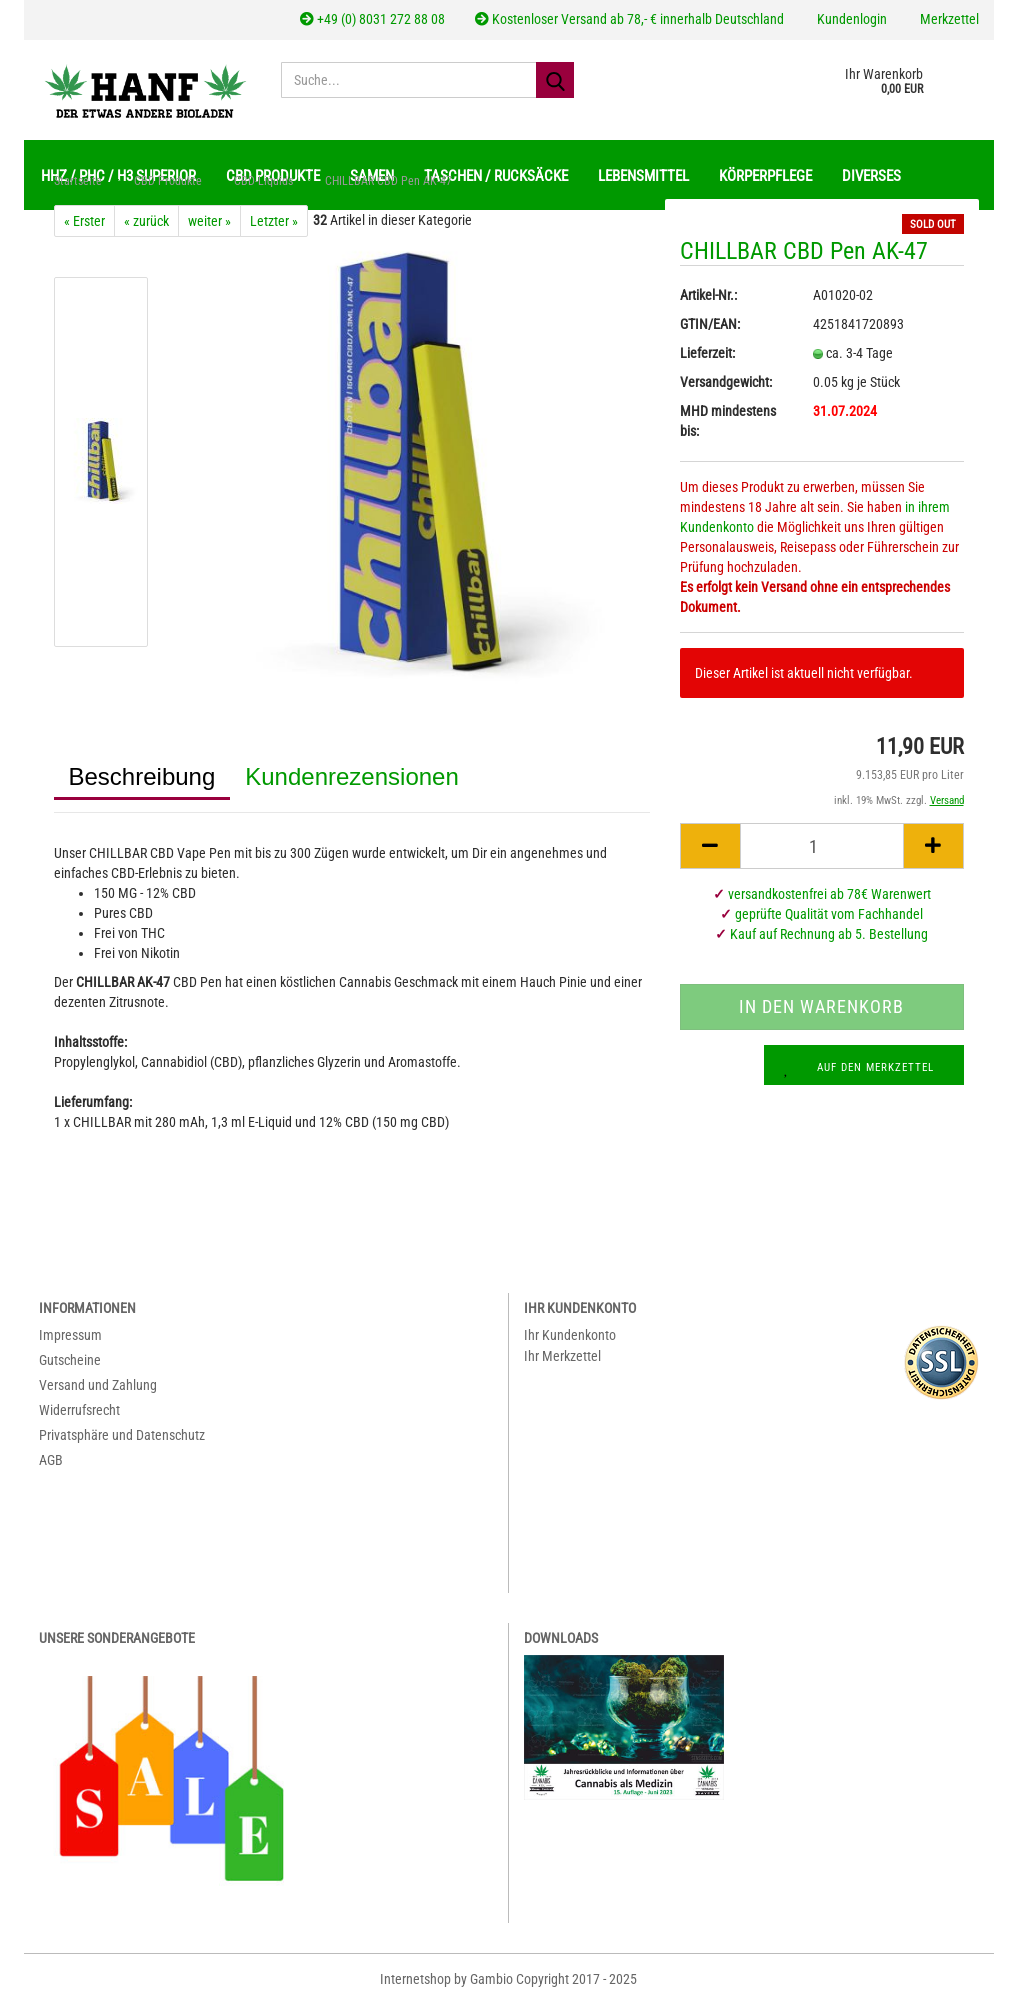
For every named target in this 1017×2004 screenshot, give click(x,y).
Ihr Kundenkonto (570, 1335)
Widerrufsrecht (79, 1410)
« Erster (84, 221)
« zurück (146, 221)
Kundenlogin (850, 19)
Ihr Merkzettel (562, 1356)
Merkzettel (948, 19)
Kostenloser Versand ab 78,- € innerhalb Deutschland (629, 19)
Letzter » (274, 221)
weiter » (209, 221)
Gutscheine (70, 1360)
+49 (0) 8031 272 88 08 (372, 19)
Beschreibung (142, 776)
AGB (51, 1460)
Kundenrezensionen (352, 776)
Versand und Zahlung (98, 1385)
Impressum (70, 1335)
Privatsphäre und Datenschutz (122, 1435)
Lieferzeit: (707, 353)
